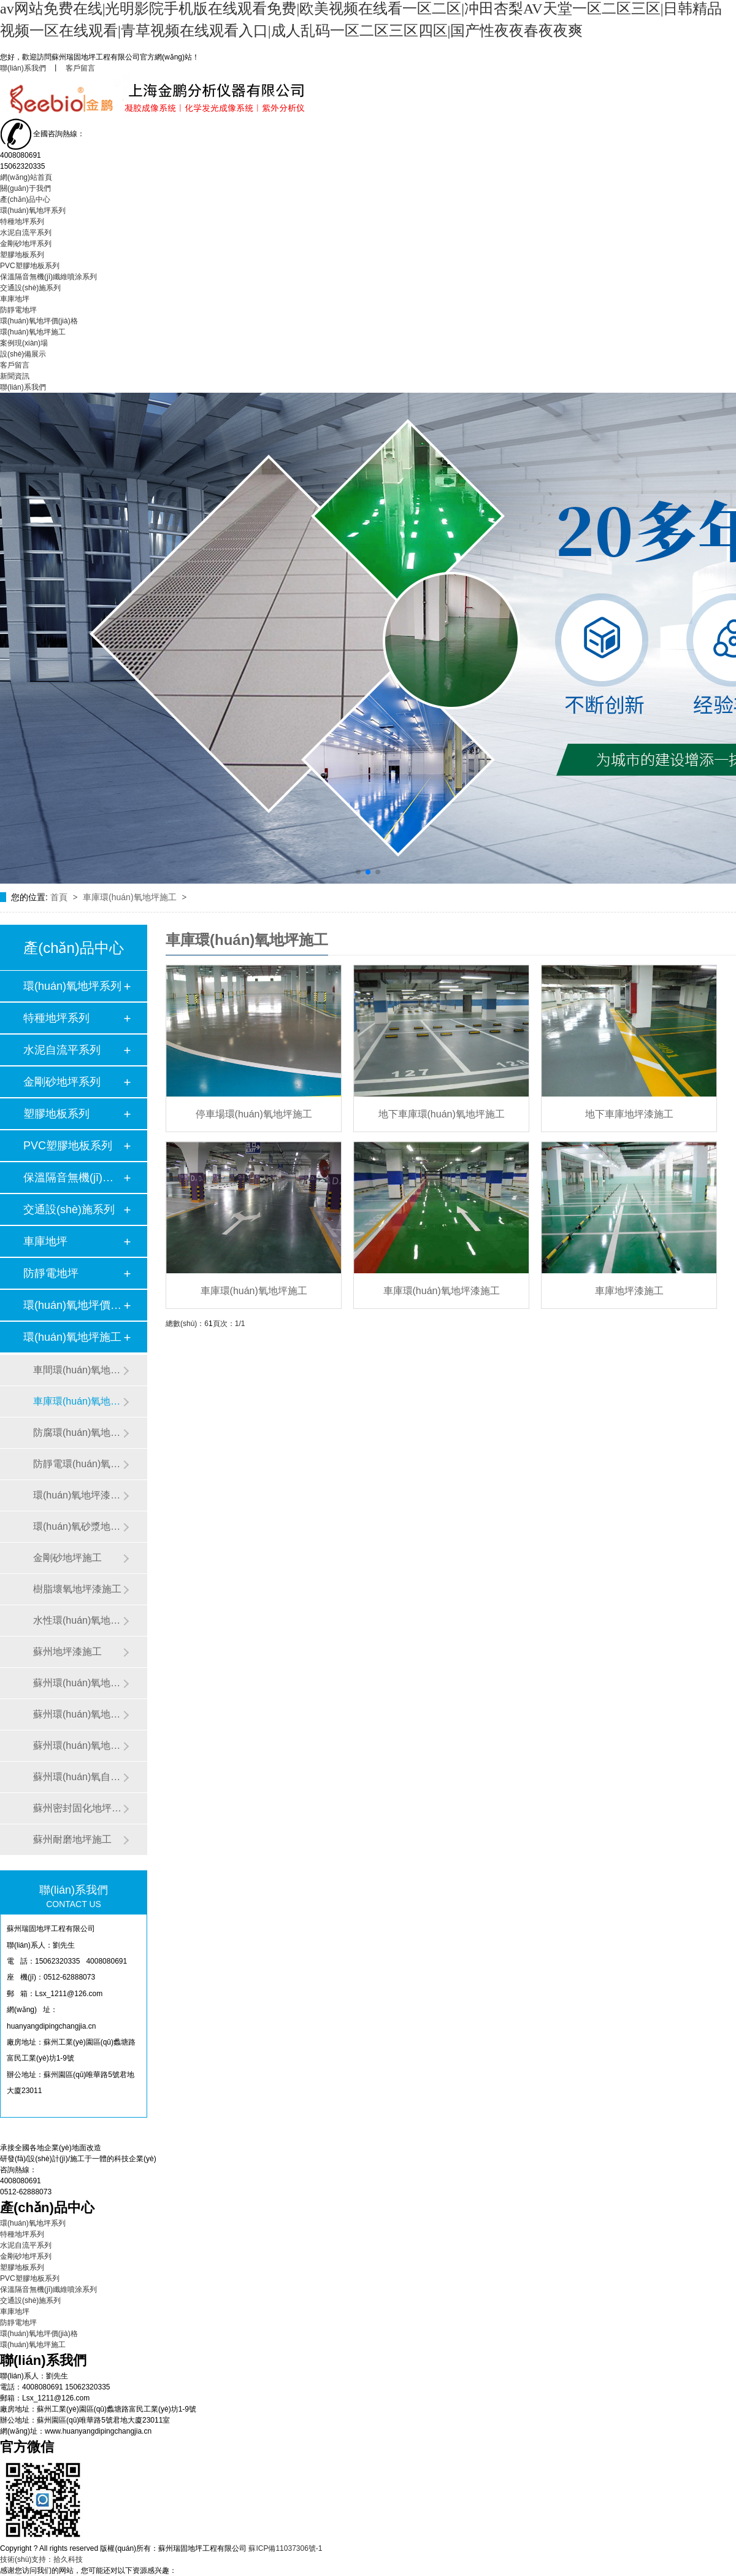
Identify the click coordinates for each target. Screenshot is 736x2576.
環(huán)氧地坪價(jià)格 (39, 321)
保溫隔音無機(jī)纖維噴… (73, 1177)
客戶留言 (80, 68)
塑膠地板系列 (22, 254)
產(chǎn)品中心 (25, 199)
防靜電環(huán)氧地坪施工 (78, 1464)
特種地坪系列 (22, 221)
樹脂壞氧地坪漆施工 (77, 1589)
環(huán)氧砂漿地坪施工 (78, 1526)
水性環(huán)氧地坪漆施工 (78, 1620)
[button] (358, 872)
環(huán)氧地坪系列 (33, 210)
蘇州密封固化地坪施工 (78, 1808)
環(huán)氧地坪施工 (33, 332)
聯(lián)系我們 (23, 68)
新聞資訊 (14, 376)
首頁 (60, 897)
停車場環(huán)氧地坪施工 (254, 1114)
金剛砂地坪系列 (26, 243)
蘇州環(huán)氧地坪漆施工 (78, 1714)
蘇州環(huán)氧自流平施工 (78, 1777)
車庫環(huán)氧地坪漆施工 (441, 1291)
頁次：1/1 (229, 1323)
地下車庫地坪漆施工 (629, 1114)
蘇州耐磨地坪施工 (72, 1839)
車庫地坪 (14, 299)
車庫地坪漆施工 (629, 1291)
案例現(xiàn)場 (24, 343)
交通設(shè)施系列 (30, 287)
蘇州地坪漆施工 (67, 1651)
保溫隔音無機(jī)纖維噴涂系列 (48, 276)
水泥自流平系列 (26, 232)
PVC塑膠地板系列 (29, 265)
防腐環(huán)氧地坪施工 (78, 1432)
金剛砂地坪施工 (67, 1557)
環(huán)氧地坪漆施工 (78, 1495)
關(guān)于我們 (25, 188)
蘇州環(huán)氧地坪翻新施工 (78, 1683)
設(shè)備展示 (23, 354)
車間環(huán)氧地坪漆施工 (78, 1370)
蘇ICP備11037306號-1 (285, 2548)
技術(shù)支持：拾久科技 (41, 2559)
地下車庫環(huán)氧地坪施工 (441, 1114)
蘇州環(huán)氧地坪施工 (78, 1745)
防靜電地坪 (18, 310)
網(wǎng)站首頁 (26, 177)
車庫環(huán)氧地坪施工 (130, 897)
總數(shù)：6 (187, 1323)
